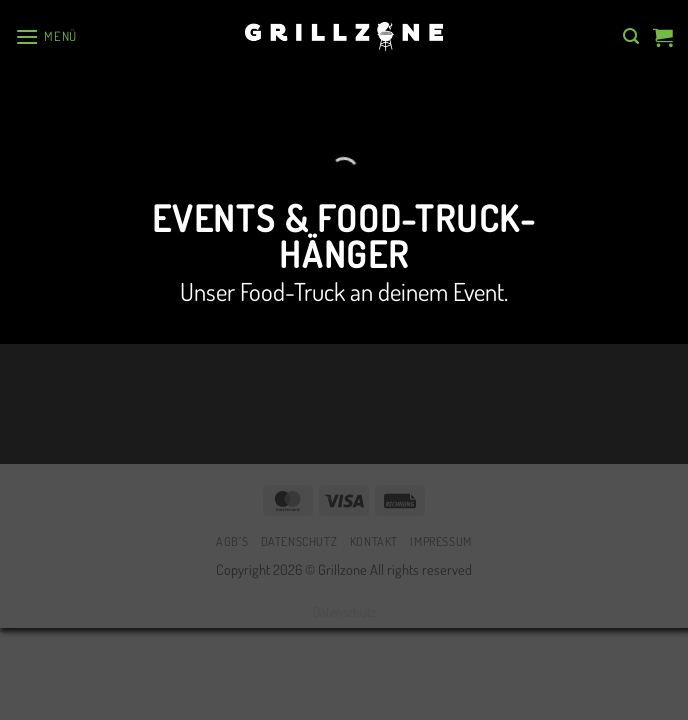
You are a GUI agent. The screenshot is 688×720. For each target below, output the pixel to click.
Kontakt (374, 541)
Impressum (441, 541)
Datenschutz (299, 541)
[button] (46, 36)
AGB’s (232, 541)
